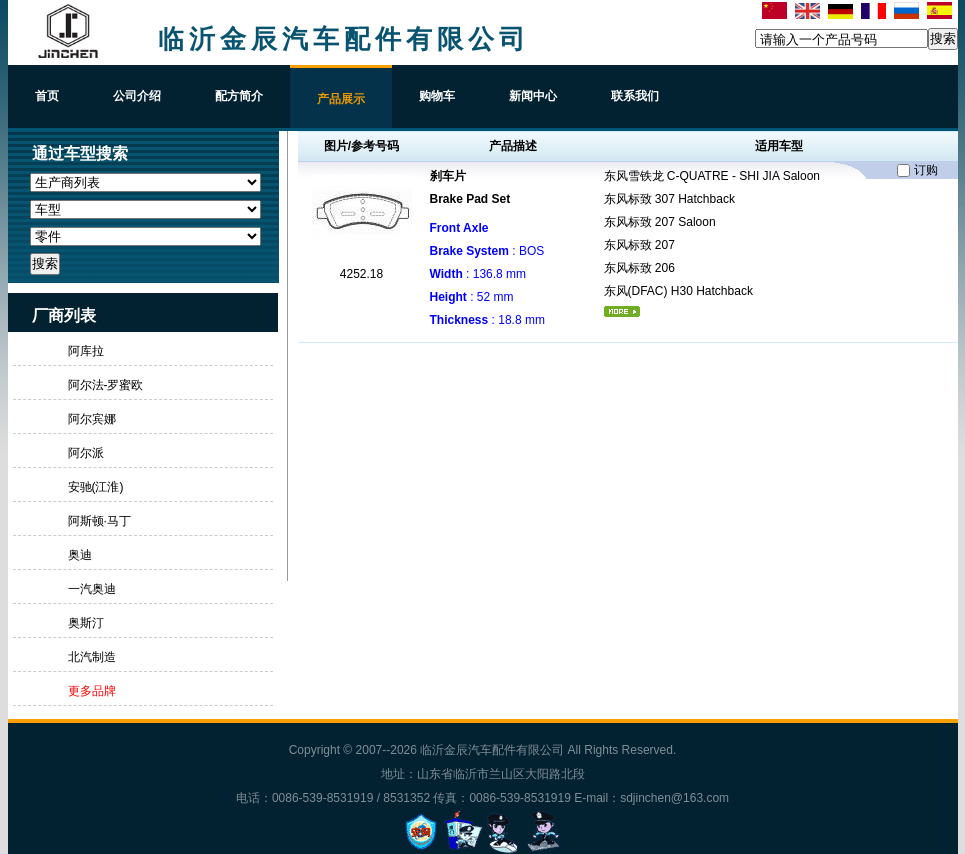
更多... (622, 311)
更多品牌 (92, 691)
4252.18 (361, 274)
